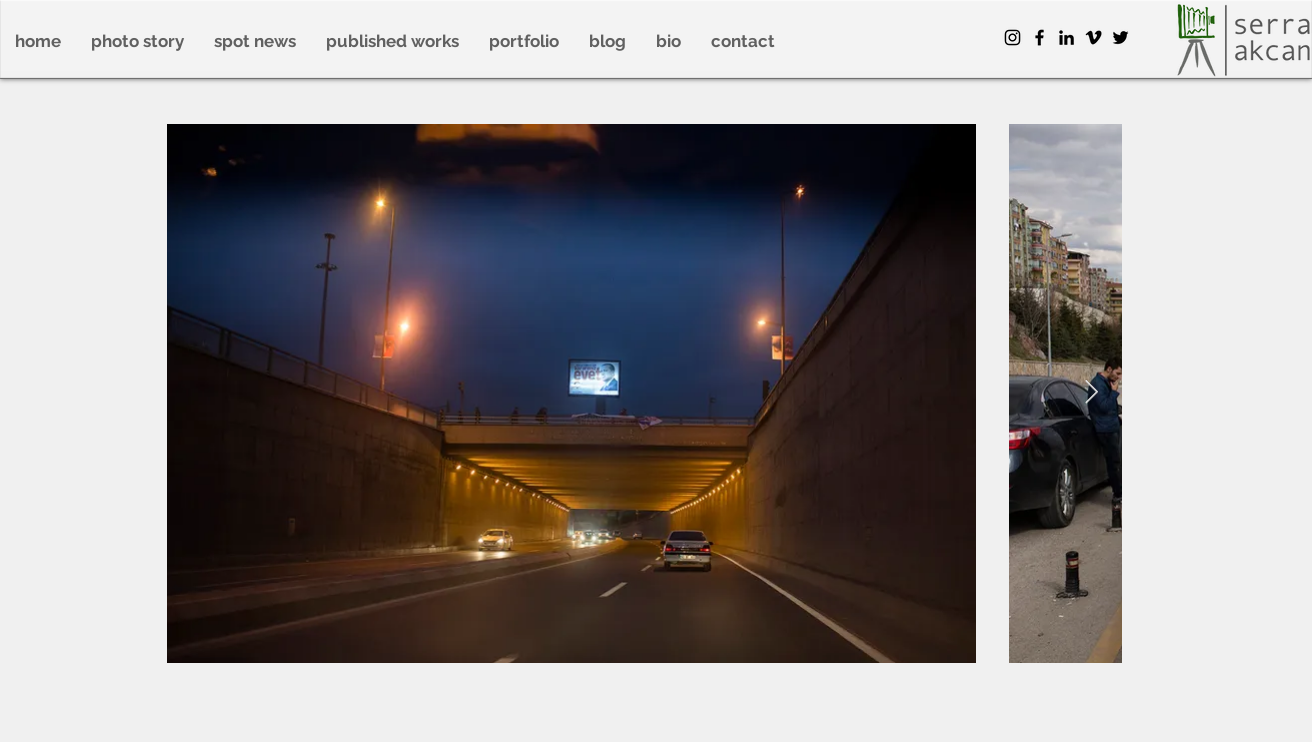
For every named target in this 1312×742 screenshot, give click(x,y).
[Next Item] (1091, 392)
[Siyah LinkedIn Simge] (1066, 37)
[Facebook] (1039, 37)
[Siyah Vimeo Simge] (1093, 37)
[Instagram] (1012, 37)
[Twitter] (1120, 37)
